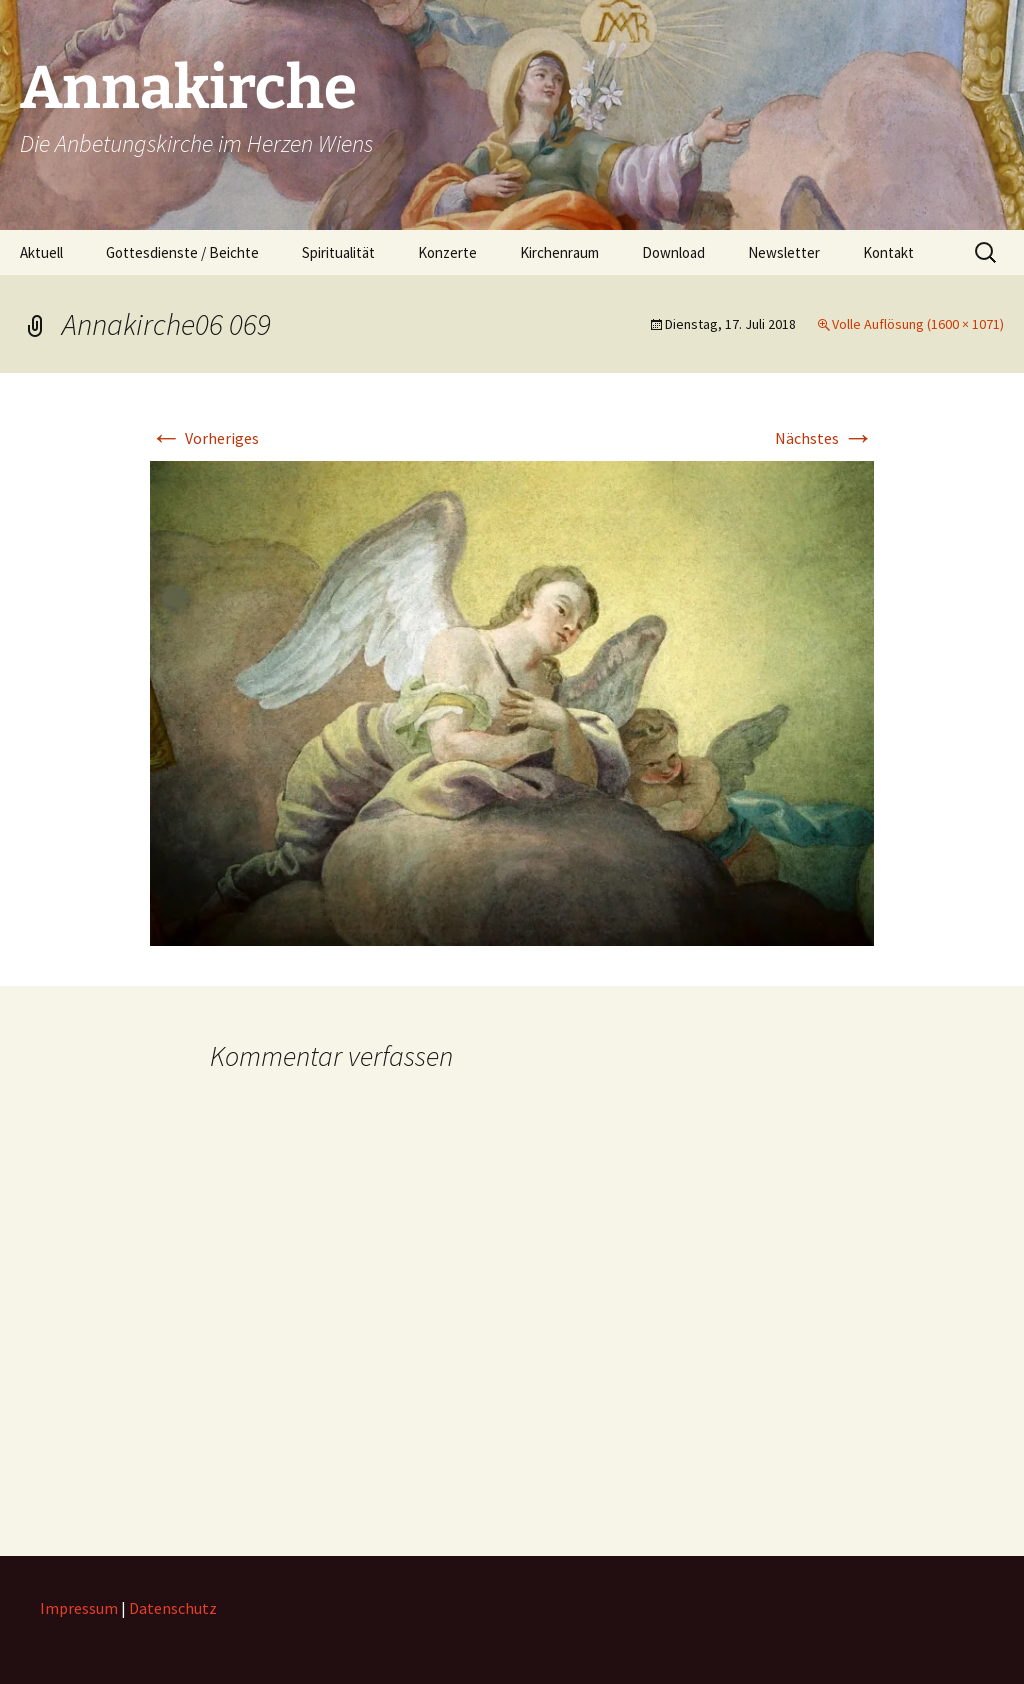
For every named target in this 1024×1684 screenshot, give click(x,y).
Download (673, 252)
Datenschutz (173, 1608)
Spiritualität (338, 252)
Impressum (79, 1608)
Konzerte (447, 252)
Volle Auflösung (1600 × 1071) (918, 324)
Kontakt (888, 252)
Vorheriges (204, 438)
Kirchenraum (559, 252)
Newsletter (784, 252)
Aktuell (41, 252)
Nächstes (824, 438)
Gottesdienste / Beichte (182, 252)
